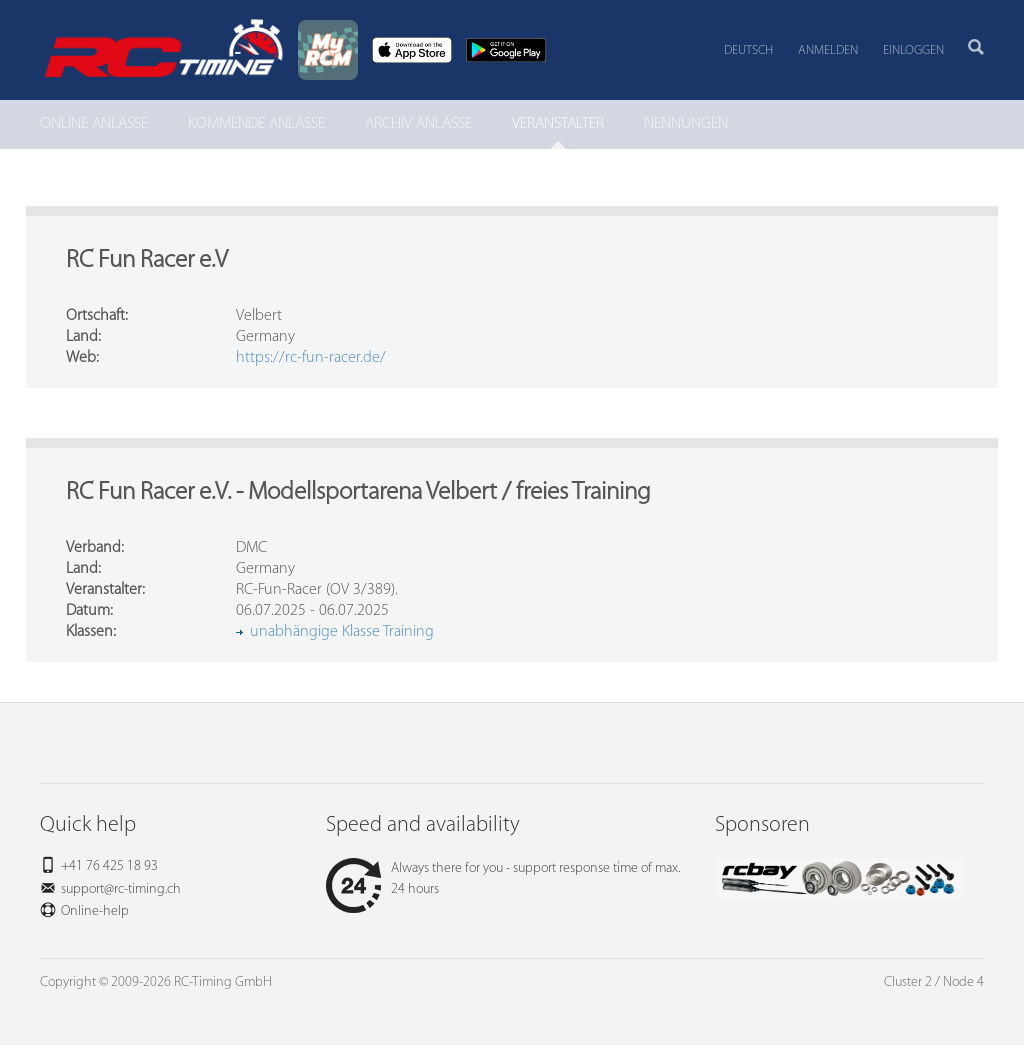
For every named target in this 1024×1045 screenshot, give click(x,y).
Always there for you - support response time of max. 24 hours (503, 879)
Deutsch (748, 50)
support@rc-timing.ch (121, 889)
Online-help (95, 911)
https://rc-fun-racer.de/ (311, 358)
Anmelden (828, 50)
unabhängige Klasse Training (342, 632)
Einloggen (913, 50)
